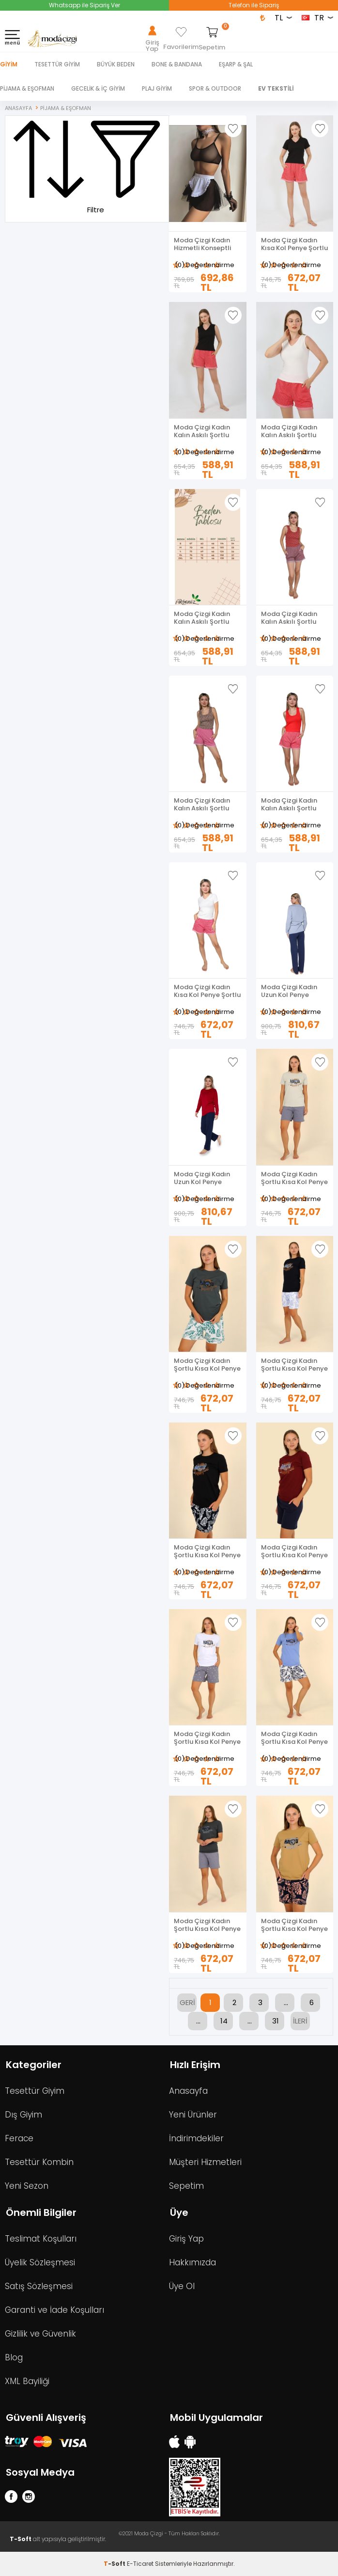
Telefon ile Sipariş (254, 5)
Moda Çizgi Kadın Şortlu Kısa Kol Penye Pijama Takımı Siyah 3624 (294, 1365)
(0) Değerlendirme (204, 265)
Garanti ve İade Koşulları (54, 2310)
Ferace (19, 2138)
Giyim (8, 64)
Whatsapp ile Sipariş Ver (84, 5)
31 (275, 2021)
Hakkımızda (192, 2262)
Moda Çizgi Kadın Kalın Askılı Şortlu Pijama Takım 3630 (291, 618)
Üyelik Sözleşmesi (40, 2262)
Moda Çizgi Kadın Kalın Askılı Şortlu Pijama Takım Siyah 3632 (205, 431)
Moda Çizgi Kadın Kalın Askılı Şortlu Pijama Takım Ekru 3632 (290, 431)
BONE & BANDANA (177, 64)
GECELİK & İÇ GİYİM (98, 88)
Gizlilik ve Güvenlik (40, 2333)
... (286, 2002)
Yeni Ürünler (193, 2114)
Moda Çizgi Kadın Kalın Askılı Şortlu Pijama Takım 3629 (204, 804)
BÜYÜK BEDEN (116, 64)
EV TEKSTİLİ (276, 88)
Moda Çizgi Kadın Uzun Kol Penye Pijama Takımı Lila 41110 (289, 991)
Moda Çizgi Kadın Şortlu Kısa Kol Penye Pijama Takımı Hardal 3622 (294, 1925)
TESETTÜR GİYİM (57, 64)
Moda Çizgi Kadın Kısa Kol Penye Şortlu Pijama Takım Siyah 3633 (294, 244)
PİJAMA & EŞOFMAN (27, 88)
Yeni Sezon (26, 2186)
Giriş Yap (186, 2238)
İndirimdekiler (196, 2138)
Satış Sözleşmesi (39, 2286)
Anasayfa (188, 2091)
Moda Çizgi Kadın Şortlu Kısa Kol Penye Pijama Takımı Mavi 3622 (294, 1738)
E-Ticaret (140, 2564)
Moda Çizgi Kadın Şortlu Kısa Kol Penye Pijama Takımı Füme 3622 (207, 1925)
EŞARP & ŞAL (236, 64)
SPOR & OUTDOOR (215, 88)
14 (224, 2021)
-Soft (115, 2564)
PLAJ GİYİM (157, 88)
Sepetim (186, 2186)
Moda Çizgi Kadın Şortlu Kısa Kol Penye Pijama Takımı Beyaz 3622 (207, 1738)
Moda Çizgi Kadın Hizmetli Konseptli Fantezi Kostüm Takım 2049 (202, 244)
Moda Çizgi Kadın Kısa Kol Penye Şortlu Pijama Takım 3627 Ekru (207, 991)
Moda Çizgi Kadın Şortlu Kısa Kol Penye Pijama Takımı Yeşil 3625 (207, 1365)
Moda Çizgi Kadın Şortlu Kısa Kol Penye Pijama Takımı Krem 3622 (294, 1178)
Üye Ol (182, 2286)
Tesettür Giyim (34, 2091)
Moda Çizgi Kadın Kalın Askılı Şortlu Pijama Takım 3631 (203, 618)
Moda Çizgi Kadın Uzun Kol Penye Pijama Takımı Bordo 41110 (207, 1178)
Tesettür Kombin (39, 2162)
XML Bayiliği (27, 2381)
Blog (14, 2357)
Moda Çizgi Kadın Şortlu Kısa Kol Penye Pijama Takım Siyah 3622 (207, 1551)
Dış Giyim (23, 2114)
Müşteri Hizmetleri (205, 2162)
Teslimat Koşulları (41, 2238)
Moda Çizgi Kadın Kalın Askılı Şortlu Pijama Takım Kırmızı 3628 (294, 804)
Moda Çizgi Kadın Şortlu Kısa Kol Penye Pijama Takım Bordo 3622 (294, 1551)
